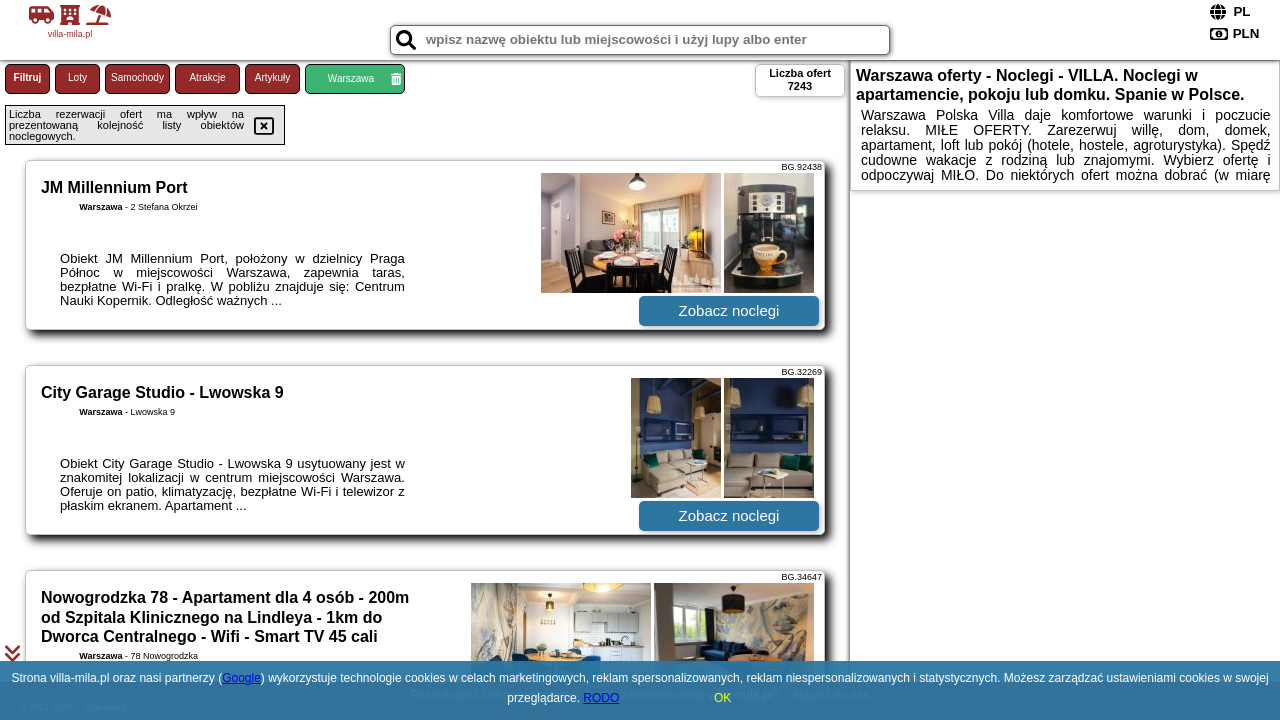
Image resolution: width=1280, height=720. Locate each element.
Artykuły (273, 77)
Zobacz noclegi (729, 310)
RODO (601, 698)
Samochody (137, 77)
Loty (77, 77)
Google (241, 678)
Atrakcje (207, 77)
